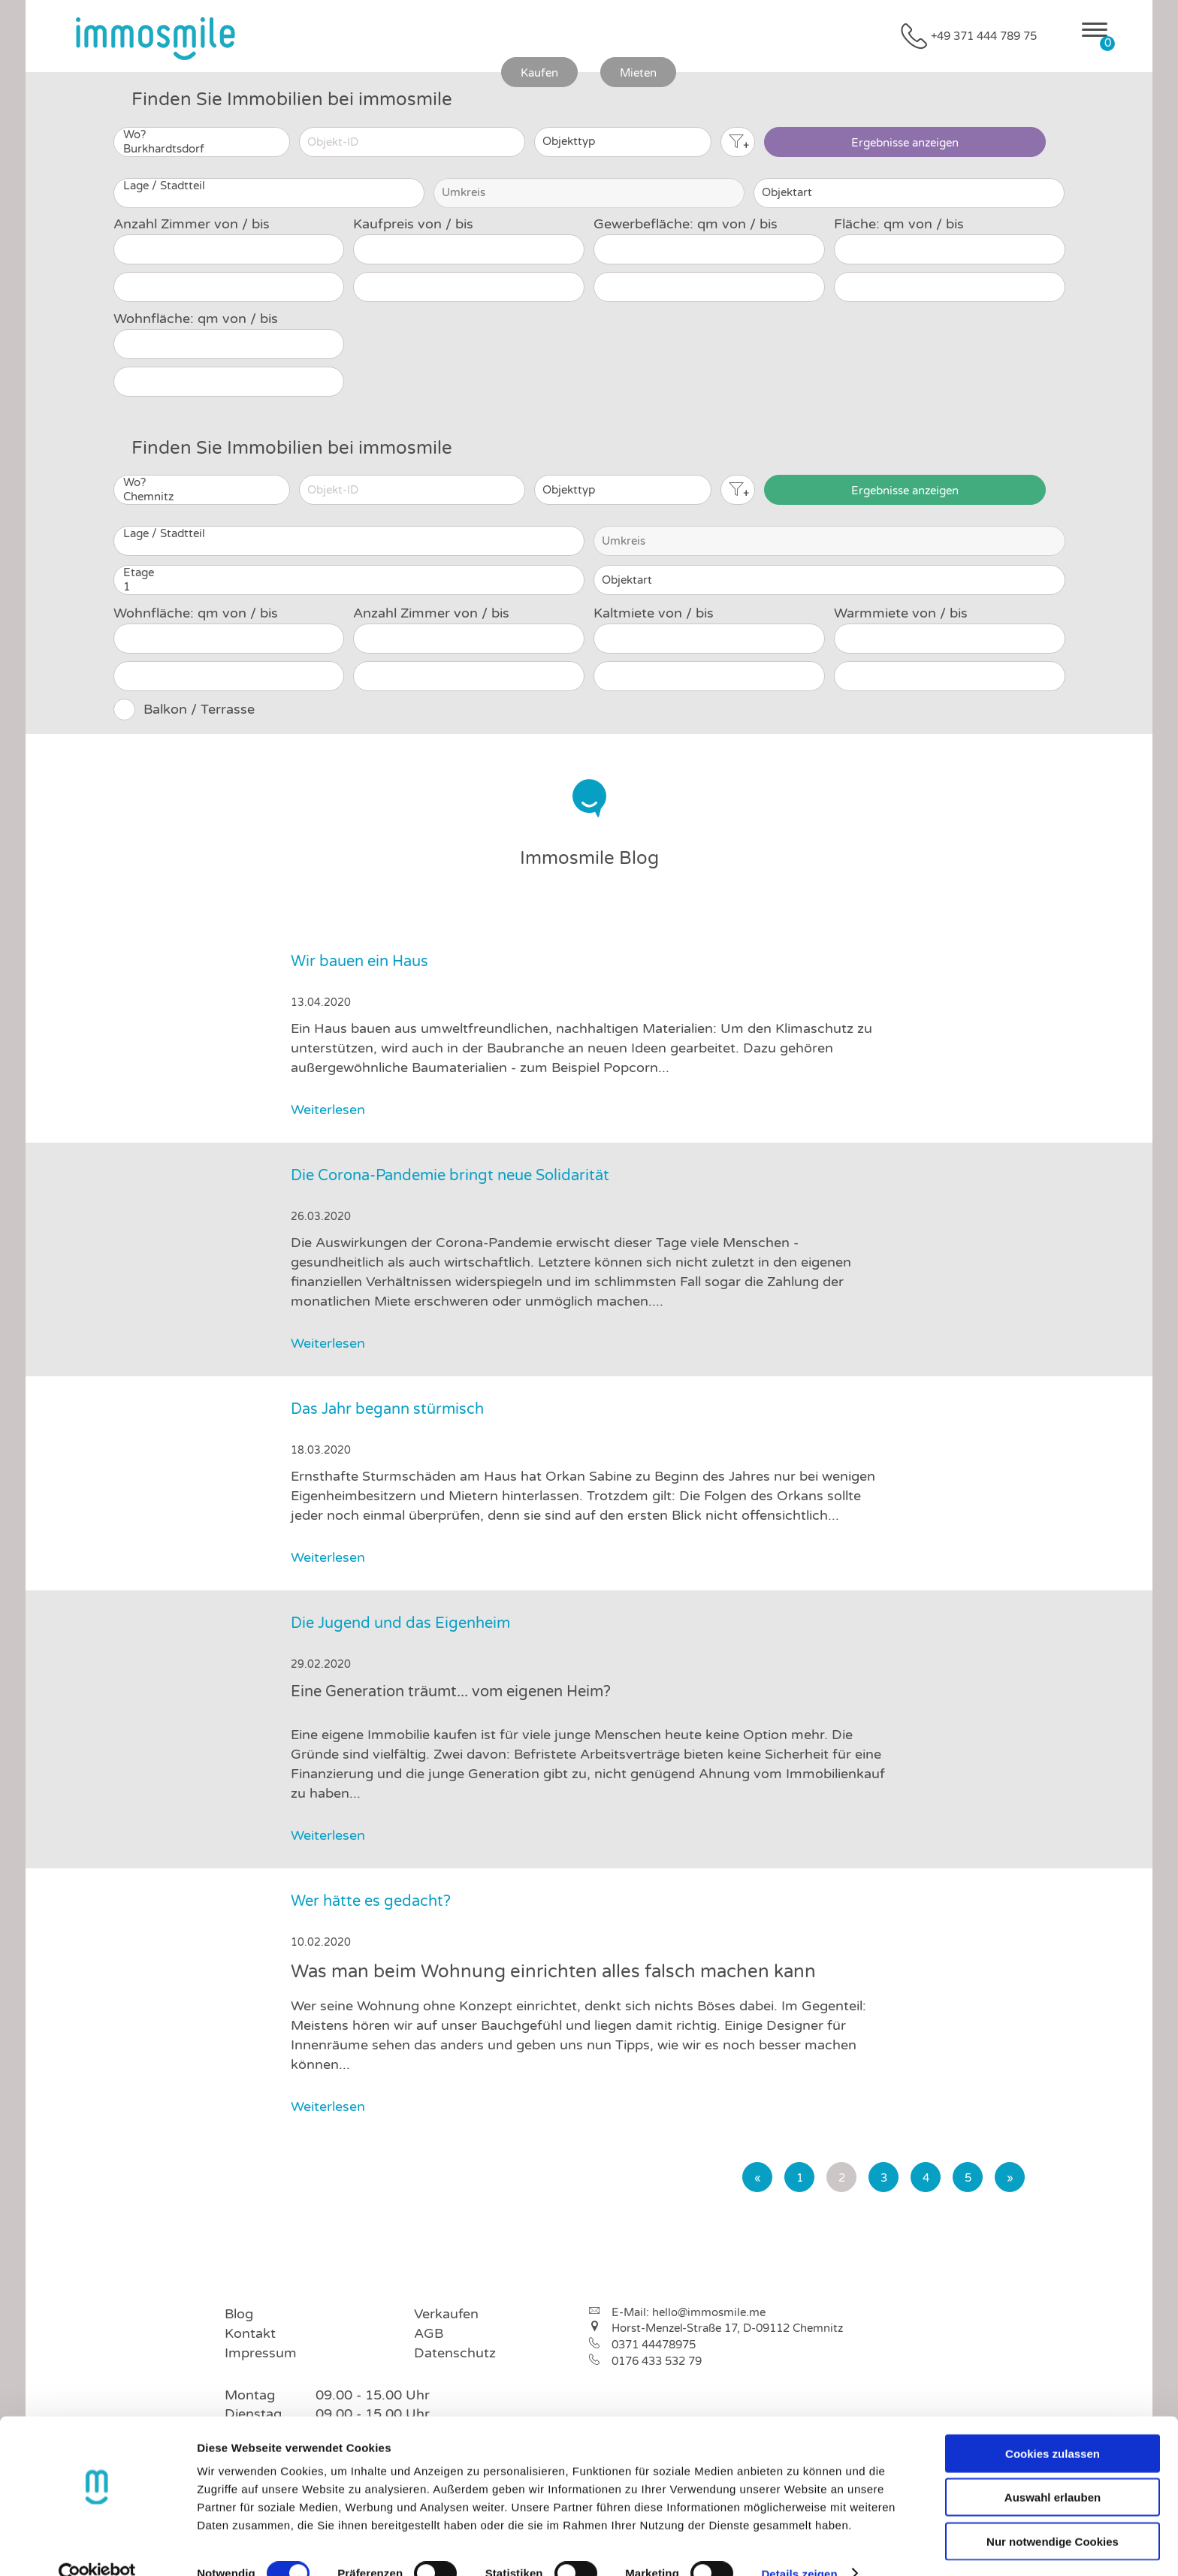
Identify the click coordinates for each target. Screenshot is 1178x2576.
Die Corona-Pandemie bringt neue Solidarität (450, 1176)
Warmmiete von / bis (901, 613)
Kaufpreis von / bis (413, 224)
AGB (428, 2333)
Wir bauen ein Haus (359, 962)
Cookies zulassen (1052, 2426)
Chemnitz (202, 497)
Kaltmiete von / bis (654, 613)
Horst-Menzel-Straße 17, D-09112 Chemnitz (727, 2328)
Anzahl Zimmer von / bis (191, 224)
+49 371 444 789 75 (984, 36)
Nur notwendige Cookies (1052, 2514)
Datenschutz (455, 2353)
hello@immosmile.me (709, 2312)
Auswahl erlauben (1052, 2470)
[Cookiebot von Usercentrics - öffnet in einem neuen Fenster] (97, 2546)
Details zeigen (799, 2546)
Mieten (638, 73)
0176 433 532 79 (657, 2361)
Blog (239, 2314)
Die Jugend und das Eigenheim (400, 1623)
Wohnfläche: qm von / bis (195, 318)
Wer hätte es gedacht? (371, 1901)
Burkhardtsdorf (202, 149)
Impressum (261, 2353)
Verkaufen (446, 2314)
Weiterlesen (347, 1110)
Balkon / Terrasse (199, 709)
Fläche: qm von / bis (899, 224)
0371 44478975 (654, 2344)
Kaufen (539, 73)
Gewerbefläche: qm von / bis (686, 224)
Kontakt (250, 2333)
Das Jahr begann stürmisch (387, 1409)
